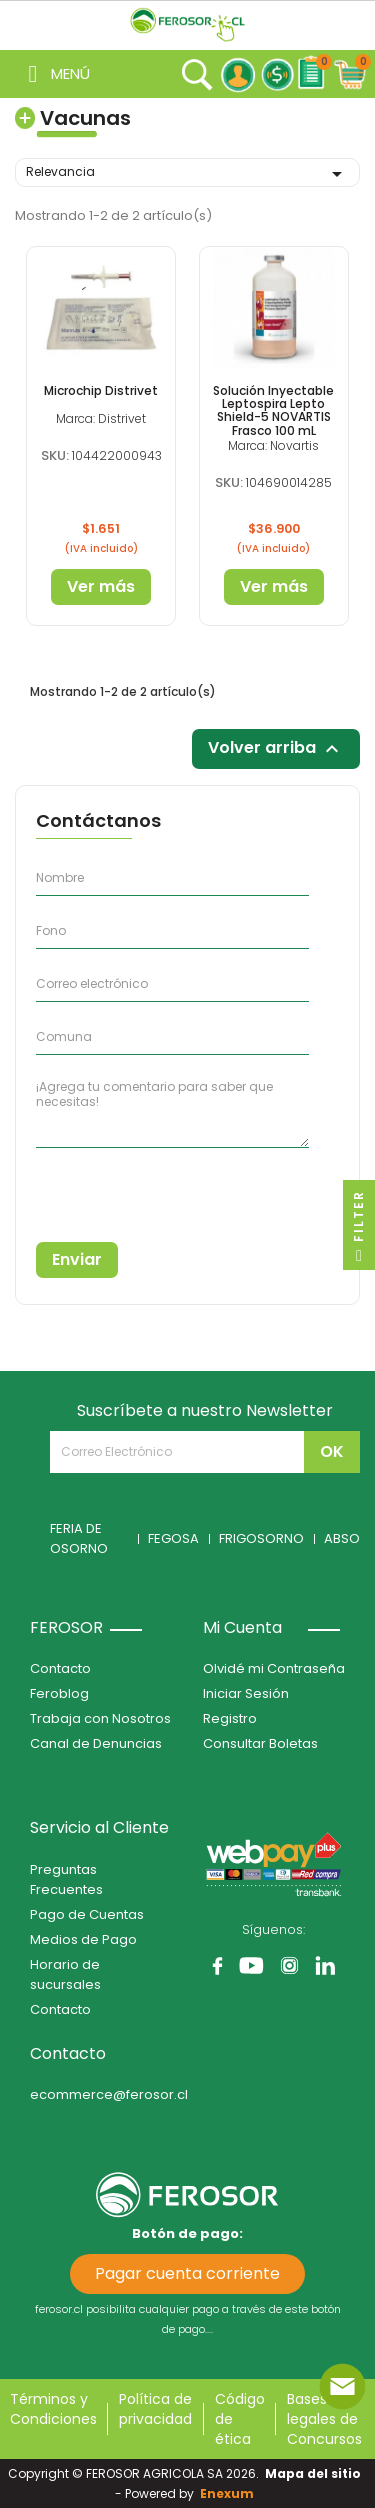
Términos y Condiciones (53, 2409)
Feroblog (59, 1693)
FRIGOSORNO (261, 1538)
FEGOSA (173, 1538)
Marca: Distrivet (101, 418)
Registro (230, 1718)
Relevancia (187, 174)
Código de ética (240, 2419)
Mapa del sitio (313, 2473)
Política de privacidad (155, 2409)
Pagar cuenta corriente (187, 2273)
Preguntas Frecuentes (66, 1879)
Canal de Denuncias (96, 1743)
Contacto (60, 1668)
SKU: (55, 455)
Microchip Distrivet (101, 390)
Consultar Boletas (260, 1743)
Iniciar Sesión (246, 1693)
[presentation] (127, 1187)
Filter (358, 1230)
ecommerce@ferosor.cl (109, 2094)
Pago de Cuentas (87, 1914)
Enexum (230, 2493)
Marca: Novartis (273, 445)
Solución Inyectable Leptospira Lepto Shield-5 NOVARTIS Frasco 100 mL (273, 410)
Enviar (77, 1259)
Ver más (101, 586)
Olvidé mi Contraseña (274, 1668)
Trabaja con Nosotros (100, 1718)
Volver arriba (276, 749)
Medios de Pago (83, 1939)
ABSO (342, 1538)
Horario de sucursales (65, 1974)
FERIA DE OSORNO (79, 1538)
